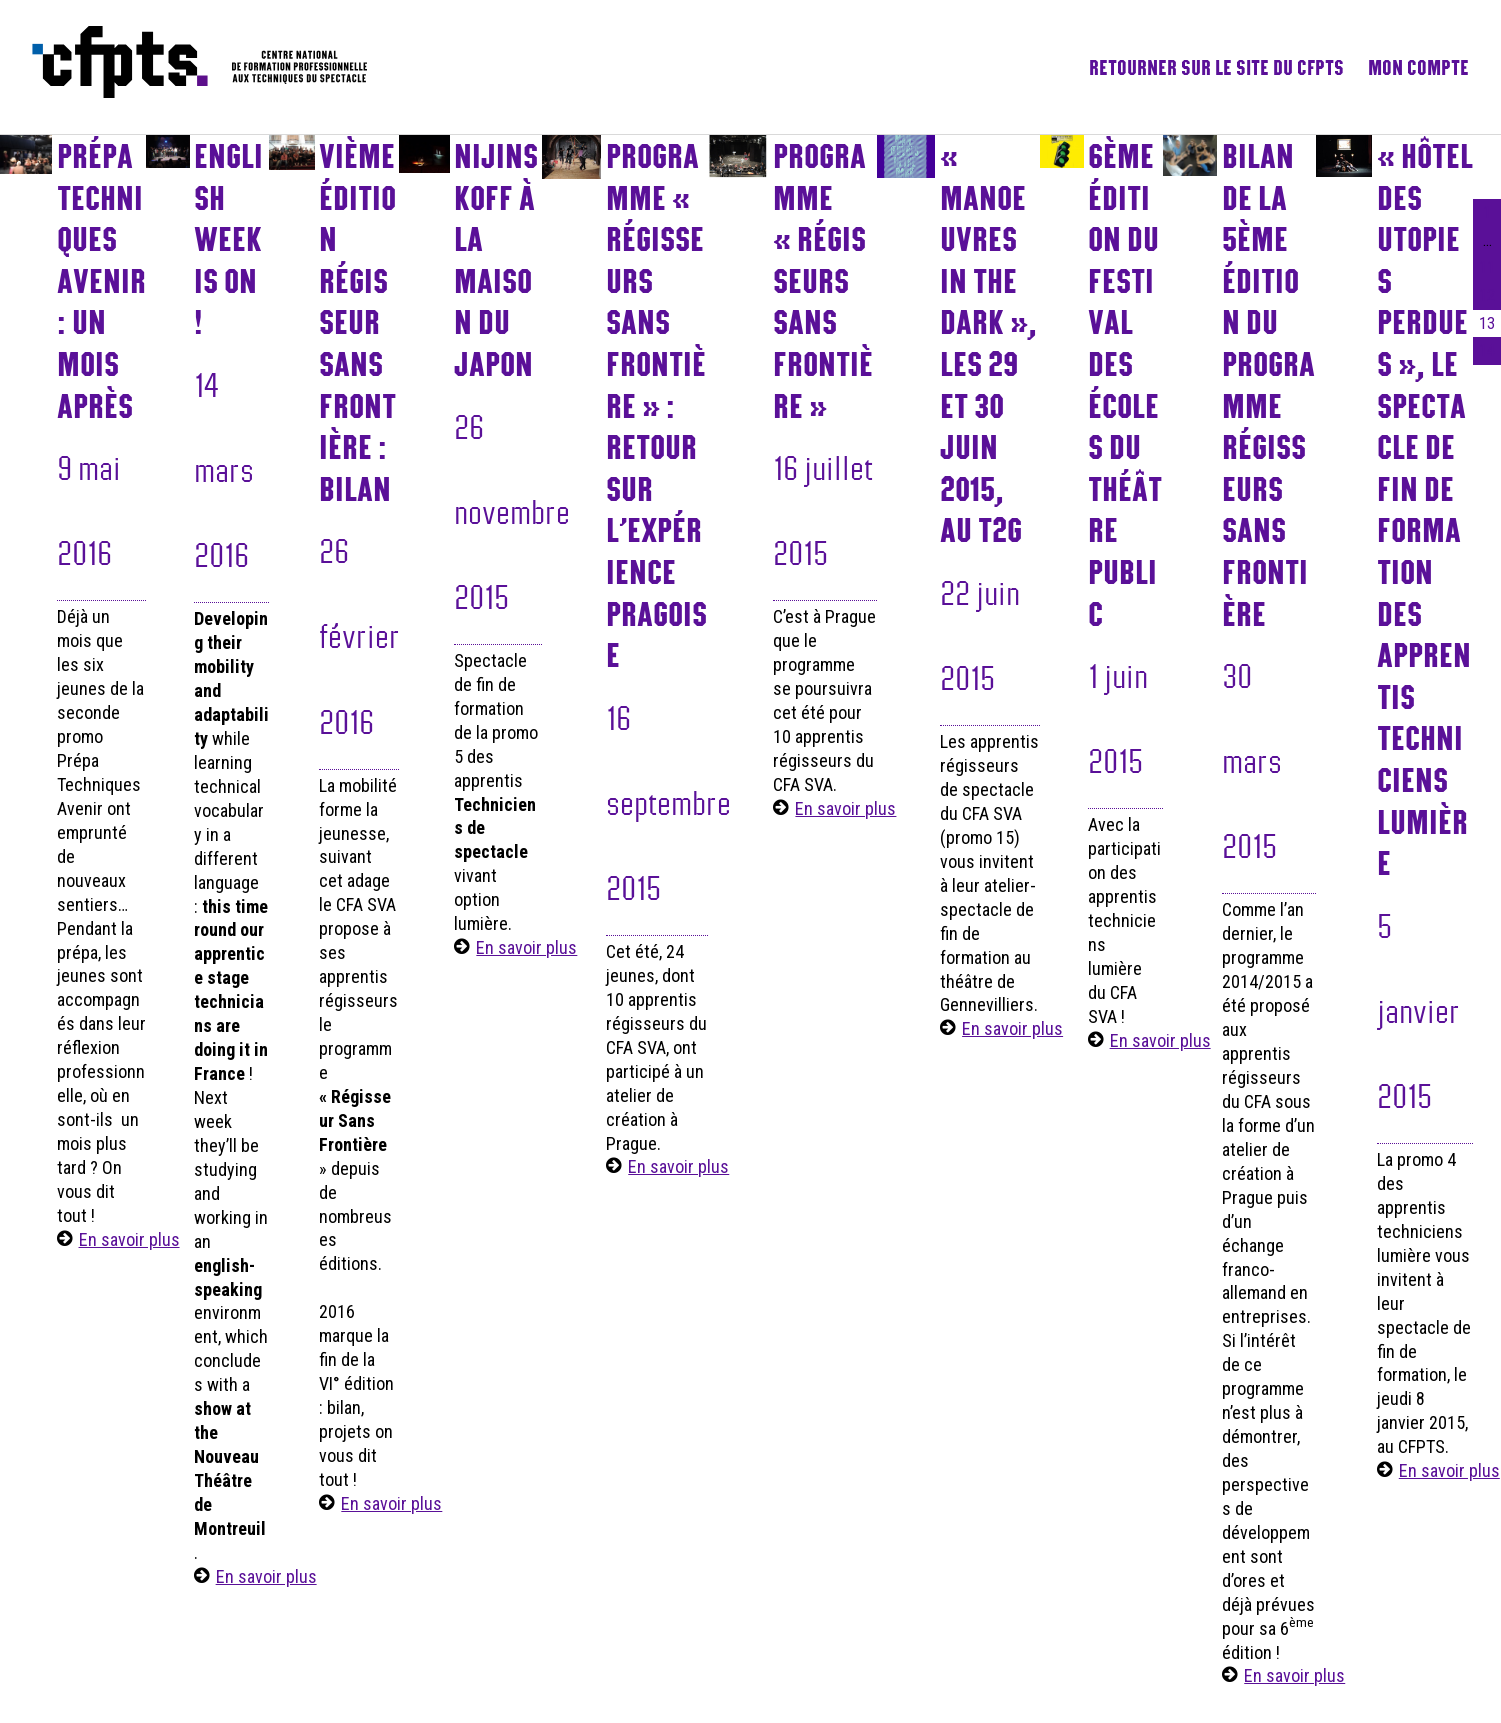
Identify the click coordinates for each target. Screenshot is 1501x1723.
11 (1487, 267)
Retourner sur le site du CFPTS (1216, 67)
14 (1487, 350)
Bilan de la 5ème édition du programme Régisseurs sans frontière (1268, 384)
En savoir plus (129, 1239)
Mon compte (1418, 67)
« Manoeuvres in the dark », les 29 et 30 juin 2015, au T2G (988, 342)
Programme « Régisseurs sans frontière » (823, 280)
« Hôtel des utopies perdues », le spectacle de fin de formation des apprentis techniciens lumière (1425, 509)
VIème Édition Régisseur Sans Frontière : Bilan (357, 322)
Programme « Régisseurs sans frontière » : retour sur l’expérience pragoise (656, 405)
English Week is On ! (228, 238)
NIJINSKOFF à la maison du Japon (496, 259)
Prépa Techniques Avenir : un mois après (101, 280)
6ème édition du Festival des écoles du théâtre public (1125, 384)
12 (1487, 295)
